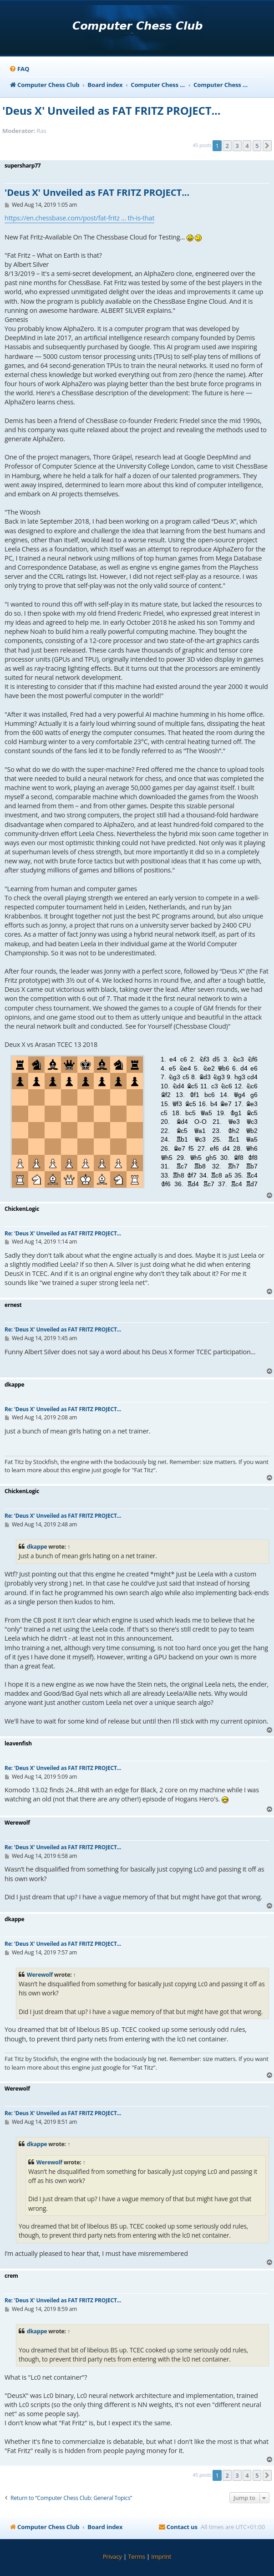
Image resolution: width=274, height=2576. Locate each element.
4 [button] (247, 146)
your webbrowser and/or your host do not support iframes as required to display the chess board (137, 1119)
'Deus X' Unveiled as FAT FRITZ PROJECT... (111, 110)
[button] (267, 145)
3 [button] (236, 146)
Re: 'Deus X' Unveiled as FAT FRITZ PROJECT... (63, 1233)
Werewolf (40, 1975)
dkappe (37, 1547)
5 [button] (257, 146)
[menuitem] (19, 69)
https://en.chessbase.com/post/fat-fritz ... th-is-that (79, 218)
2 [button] (226, 146)
